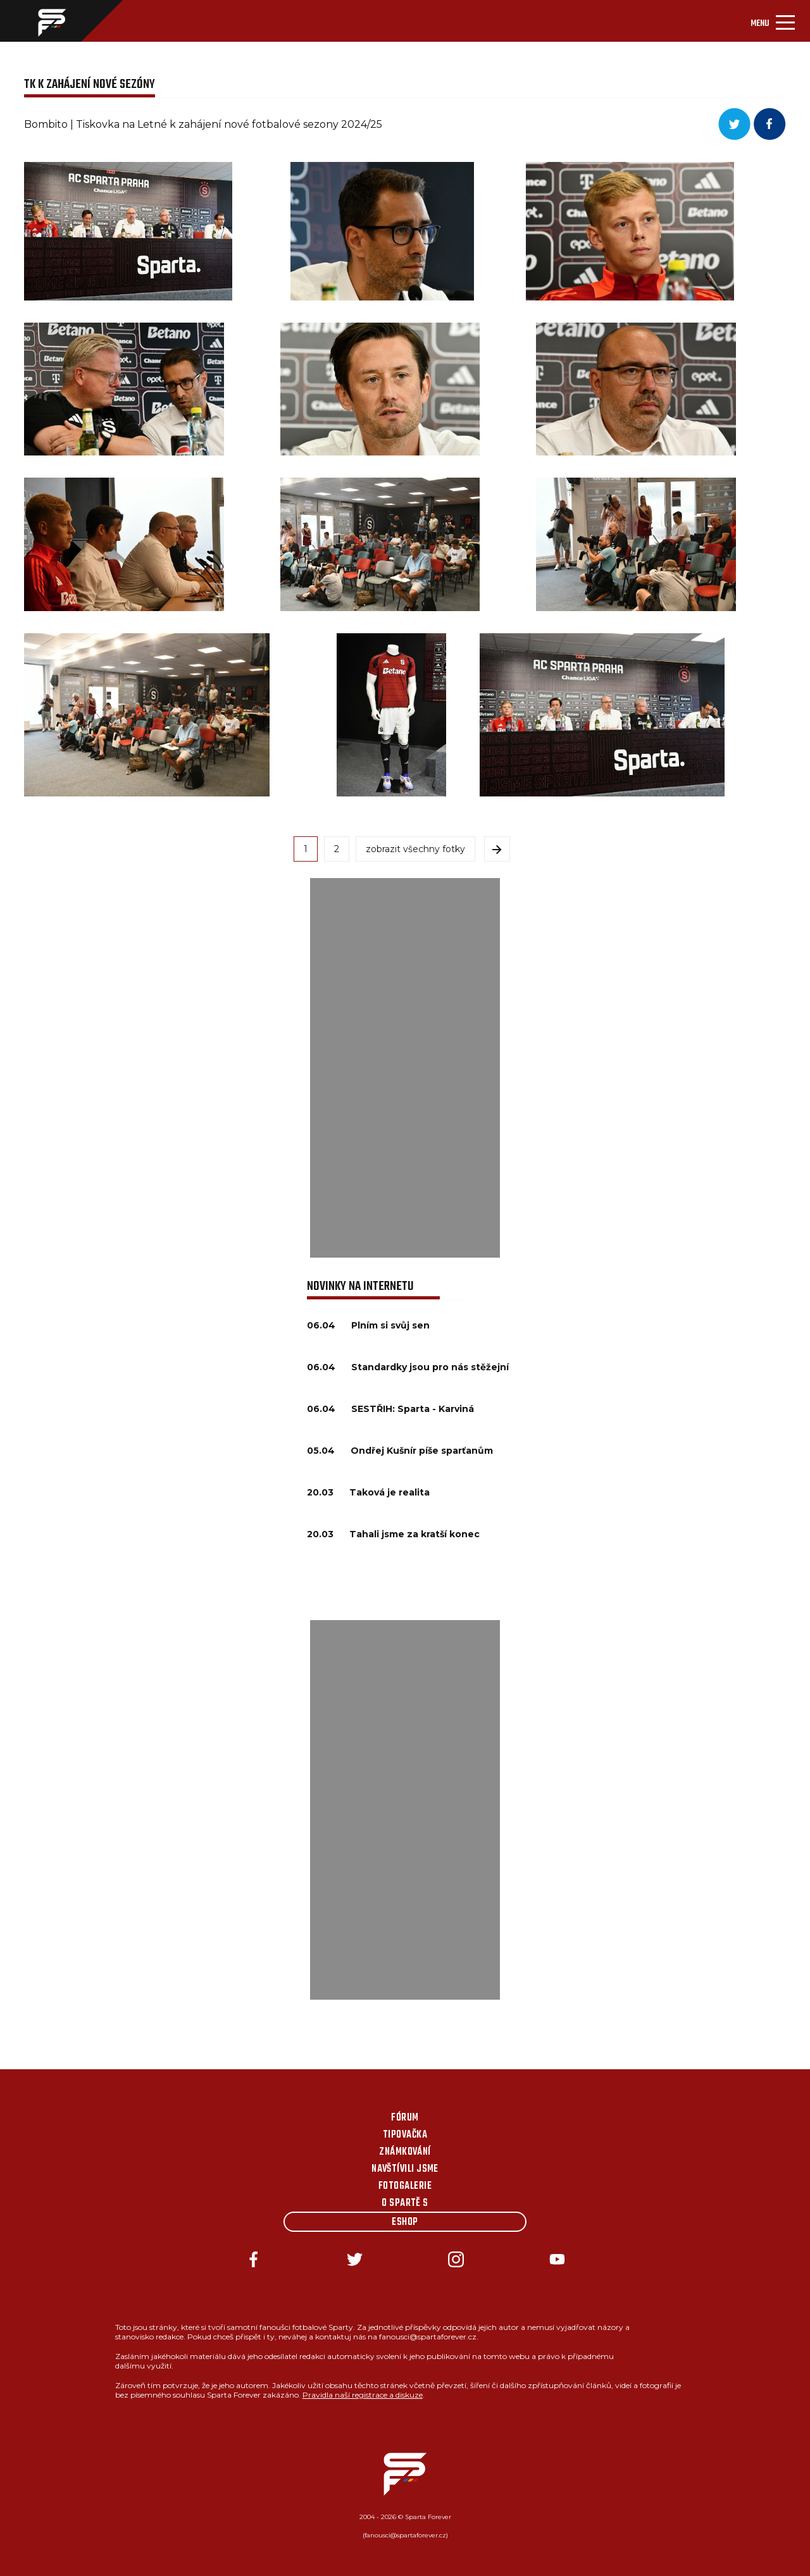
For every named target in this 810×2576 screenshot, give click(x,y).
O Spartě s (405, 2203)
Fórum (404, 2118)
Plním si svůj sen (390, 1325)
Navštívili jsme (405, 2169)
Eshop (405, 2222)
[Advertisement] (405, 1068)
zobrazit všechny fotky (415, 849)
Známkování (405, 2152)
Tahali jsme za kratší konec (414, 1534)
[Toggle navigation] (772, 21)
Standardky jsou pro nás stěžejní (430, 1367)
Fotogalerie (405, 2186)
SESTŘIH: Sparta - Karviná (412, 1409)
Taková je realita (389, 1492)
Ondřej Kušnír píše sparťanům (422, 1450)
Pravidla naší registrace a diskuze (362, 2395)
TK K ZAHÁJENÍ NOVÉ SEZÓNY (89, 84)
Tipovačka (405, 2135)
